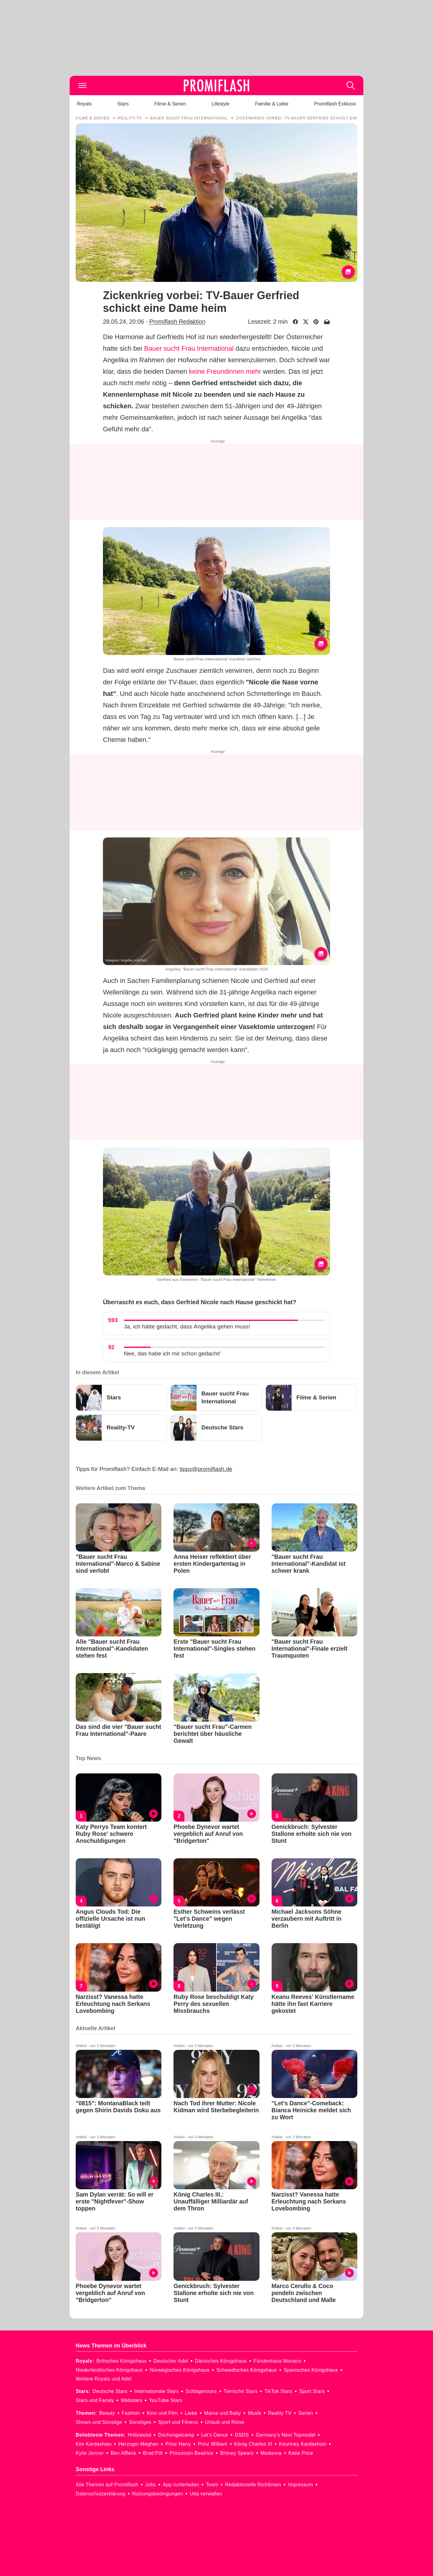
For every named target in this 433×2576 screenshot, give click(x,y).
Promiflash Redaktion (177, 321)
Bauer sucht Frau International (189, 348)
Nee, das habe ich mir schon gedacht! (172, 1353)
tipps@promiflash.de (206, 1469)
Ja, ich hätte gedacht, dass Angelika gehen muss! (187, 1326)
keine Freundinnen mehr (225, 371)
